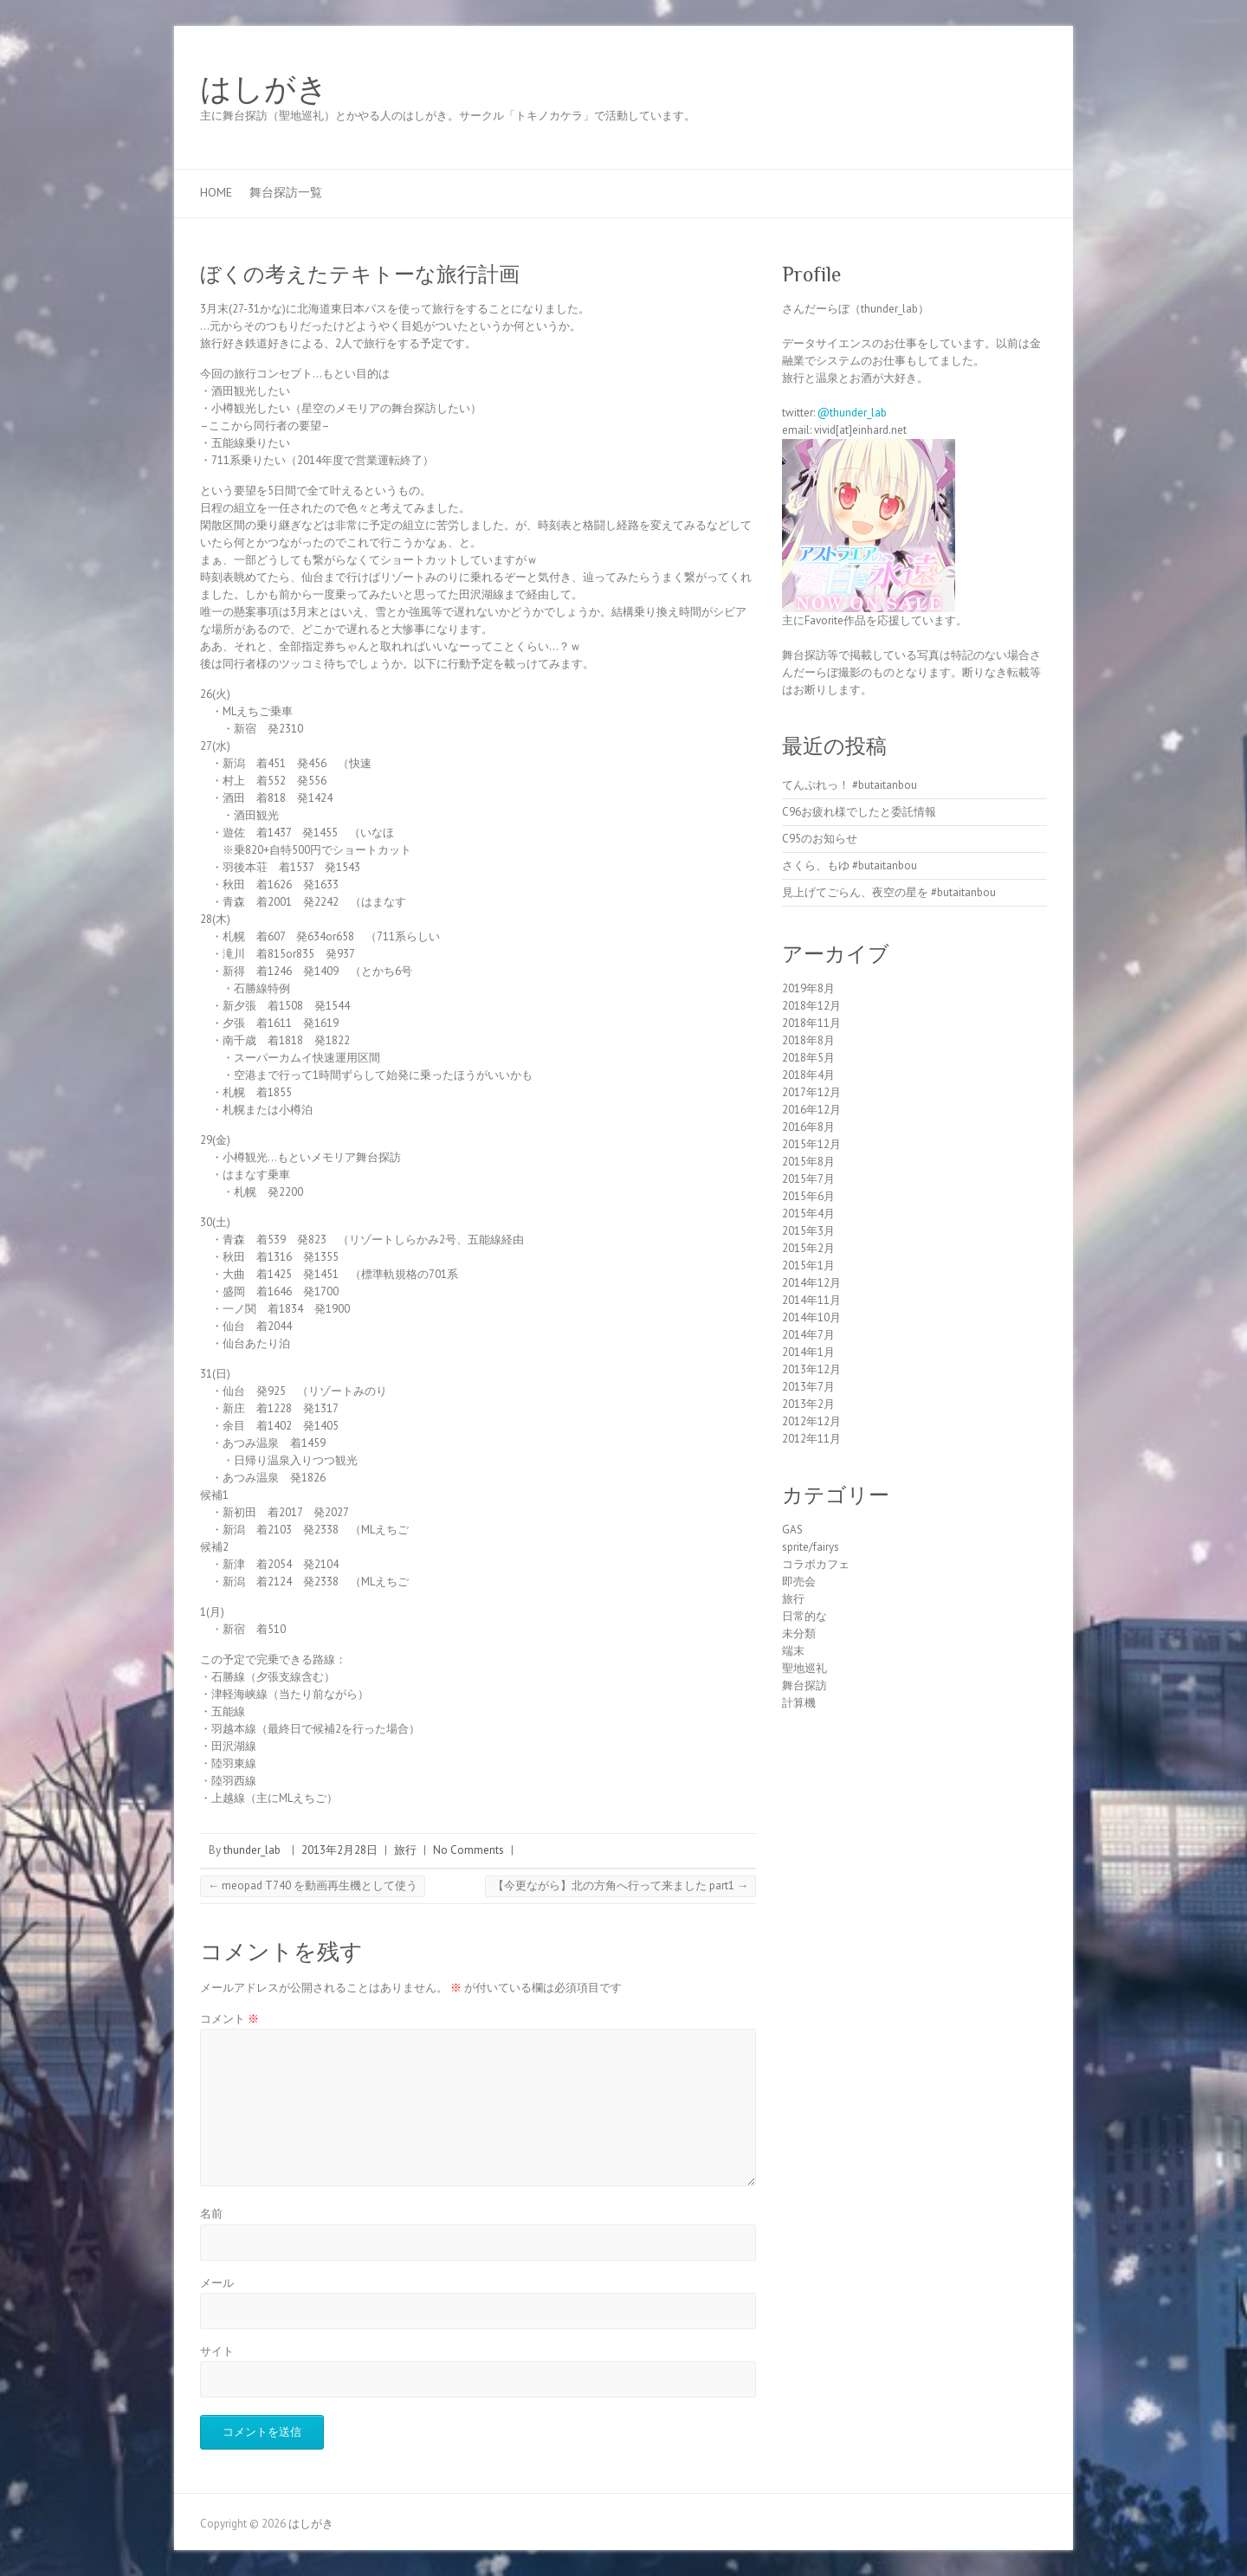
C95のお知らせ (819, 838)
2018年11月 (811, 1023)
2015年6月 (808, 1196)
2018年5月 (808, 1057)
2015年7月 (808, 1179)
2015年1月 (808, 1265)
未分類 (799, 1633)
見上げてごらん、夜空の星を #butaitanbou (889, 892)
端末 (793, 1650)
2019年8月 (808, 988)
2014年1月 (808, 1352)
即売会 (799, 1581)
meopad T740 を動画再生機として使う (312, 1885)
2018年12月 (811, 1005)
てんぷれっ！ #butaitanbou (849, 785)
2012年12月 (811, 1421)
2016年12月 (811, 1109)
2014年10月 (811, 1317)
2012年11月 (811, 1438)
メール (217, 2283)
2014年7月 (808, 1334)
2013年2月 (808, 1404)
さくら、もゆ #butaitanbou (849, 865)
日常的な (804, 1616)
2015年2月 (808, 1248)
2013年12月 (811, 1369)
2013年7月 (808, 1386)
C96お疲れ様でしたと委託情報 (859, 811)
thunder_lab (252, 1850)
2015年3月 (808, 1230)
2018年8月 (808, 1040)
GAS (792, 1529)
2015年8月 (808, 1161)
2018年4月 (808, 1075)
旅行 (405, 1850)
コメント (229, 2018)
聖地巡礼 (804, 1668)
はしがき (264, 89)
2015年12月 (811, 1144)
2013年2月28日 (339, 1850)
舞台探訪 (804, 1685)
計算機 (799, 1702)
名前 (211, 2213)
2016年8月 (808, 1127)
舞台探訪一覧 (285, 192)
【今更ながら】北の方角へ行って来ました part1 (620, 1885)
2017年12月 (811, 1092)
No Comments (468, 1850)
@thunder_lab (852, 412)
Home (216, 192)
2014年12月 (811, 1282)
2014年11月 (811, 1300)
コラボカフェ (816, 1564)
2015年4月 (808, 1213)
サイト (217, 2351)
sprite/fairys (810, 1547)
